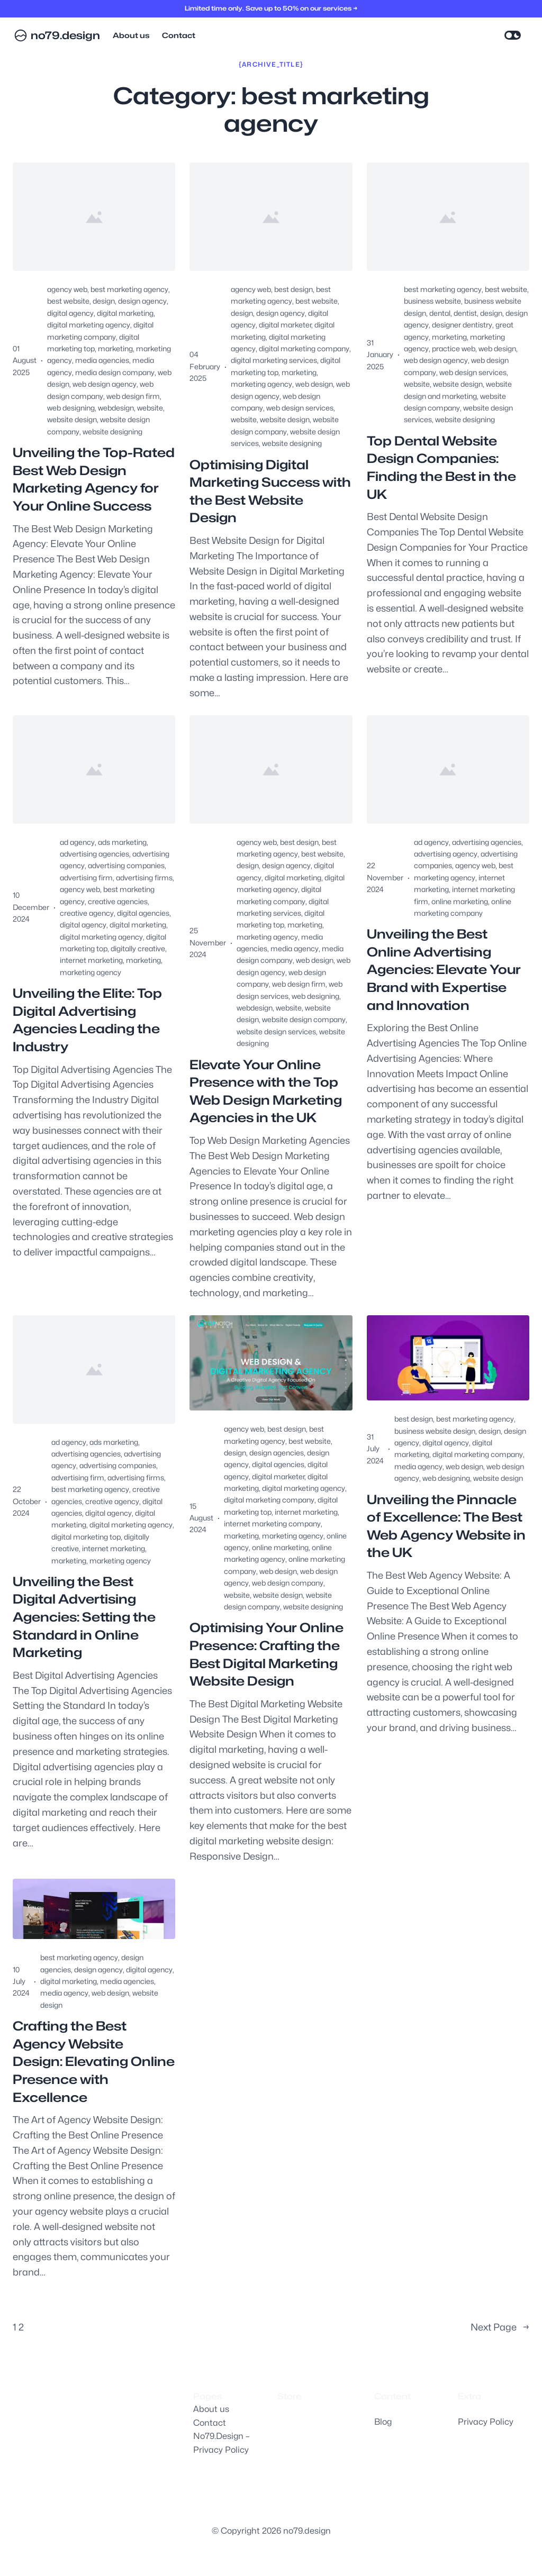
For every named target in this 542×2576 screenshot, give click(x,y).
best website (68, 300)
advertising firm (86, 877)
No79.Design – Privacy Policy (221, 2443)
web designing (71, 407)
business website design (434, 1430)
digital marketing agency (88, 324)
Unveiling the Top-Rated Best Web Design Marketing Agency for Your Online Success (94, 479)
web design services (299, 407)
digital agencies (143, 912)
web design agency (105, 383)
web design (314, 383)
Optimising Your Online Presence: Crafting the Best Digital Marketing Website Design (266, 1654)
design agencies (276, 1452)
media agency (294, 948)
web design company (287, 1582)
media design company (115, 372)
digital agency (70, 312)
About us (211, 2409)
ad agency (77, 842)
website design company (304, 1019)
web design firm (133, 396)
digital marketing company (304, 348)
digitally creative (138, 948)
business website (432, 300)
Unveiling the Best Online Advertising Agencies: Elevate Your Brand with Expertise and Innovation (444, 969)
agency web (67, 289)
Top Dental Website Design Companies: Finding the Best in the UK (441, 467)
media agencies (102, 360)
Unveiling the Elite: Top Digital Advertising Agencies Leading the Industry (87, 1020)
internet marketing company (272, 1523)
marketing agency (261, 383)
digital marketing (125, 312)
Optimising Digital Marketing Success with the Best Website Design (270, 491)
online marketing (459, 901)
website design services (276, 1031)
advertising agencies (94, 853)
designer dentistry (462, 324)
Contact (209, 2423)
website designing (112, 431)
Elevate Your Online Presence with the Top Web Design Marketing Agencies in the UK (265, 1091)
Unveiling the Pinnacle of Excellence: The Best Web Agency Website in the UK (446, 1526)
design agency (142, 300)
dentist (465, 312)
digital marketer (285, 324)
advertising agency (445, 853)
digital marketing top (86, 1536)
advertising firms (144, 877)
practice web (453, 348)
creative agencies (118, 901)
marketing (115, 348)
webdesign (116, 407)
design (104, 300)
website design (72, 419)
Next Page (500, 2327)
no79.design (65, 35)
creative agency (87, 912)
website (150, 407)
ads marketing (122, 842)
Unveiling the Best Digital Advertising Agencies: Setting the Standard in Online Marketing (84, 1617)
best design (293, 289)
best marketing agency (129, 289)
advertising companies (126, 865)
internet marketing (91, 959)
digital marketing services (274, 360)
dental (439, 312)
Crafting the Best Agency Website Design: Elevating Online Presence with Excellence (94, 2061)
